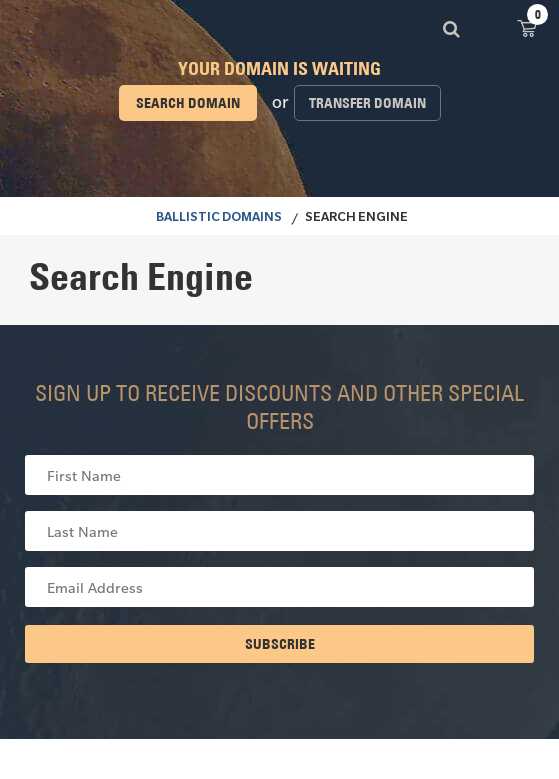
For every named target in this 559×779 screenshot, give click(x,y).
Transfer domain (367, 103)
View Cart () (527, 27)
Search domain (188, 103)
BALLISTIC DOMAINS (219, 219)
